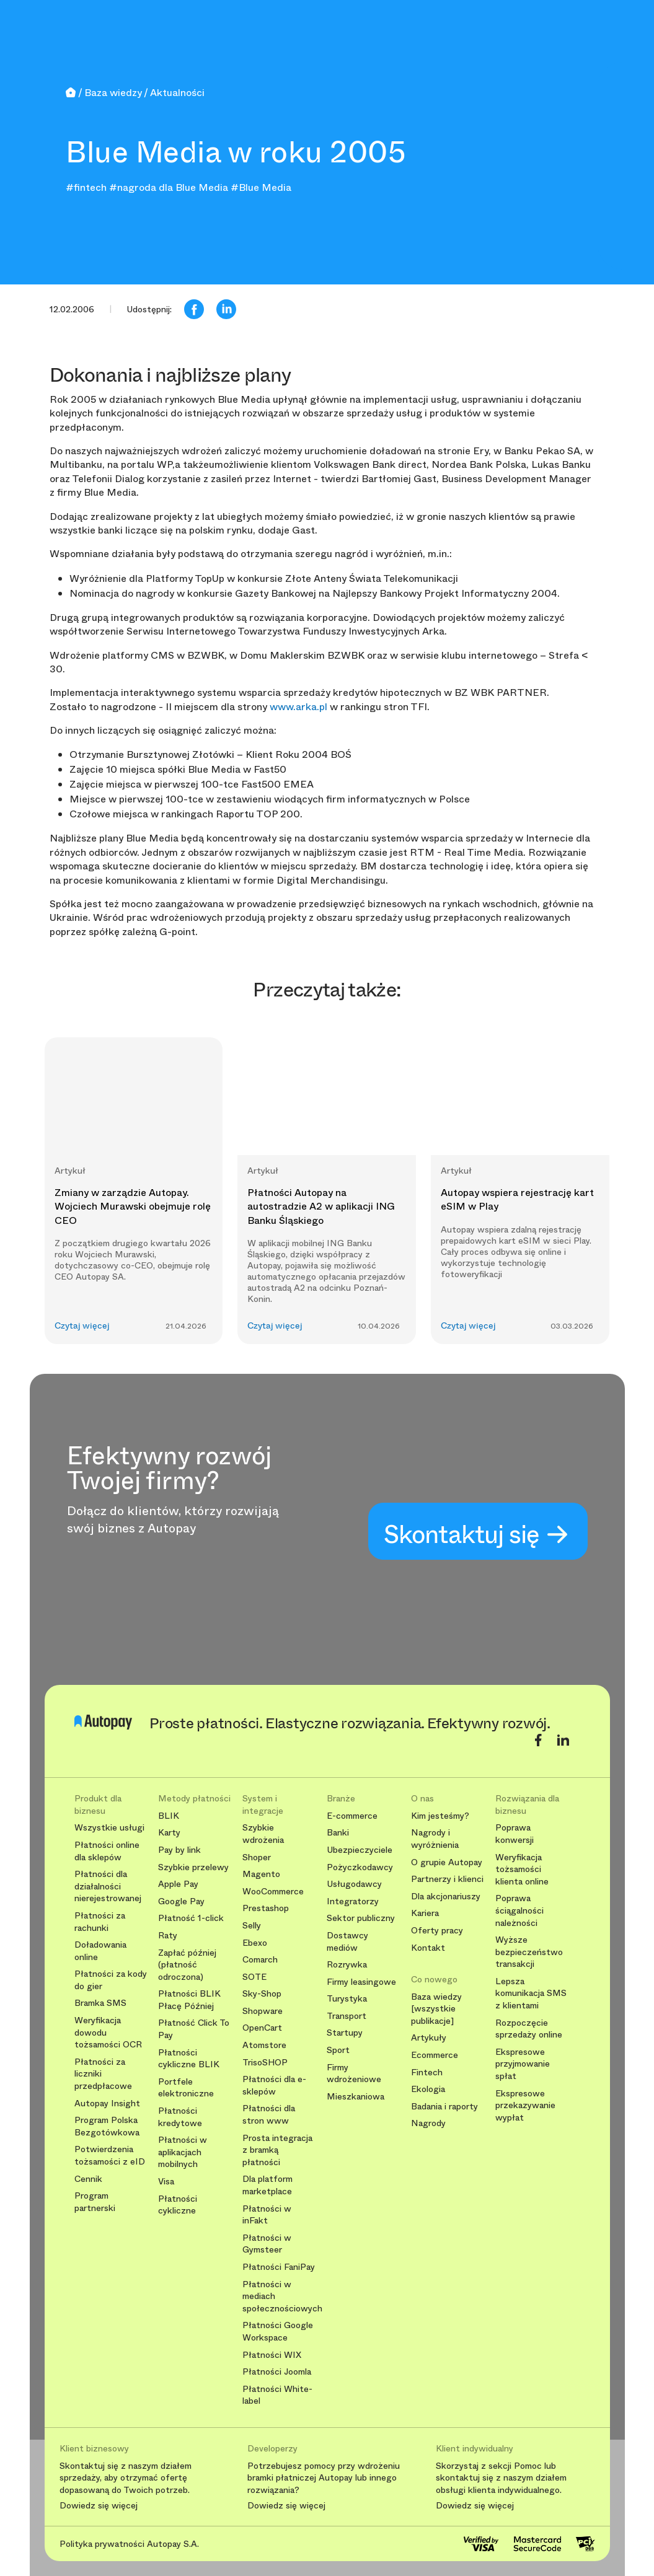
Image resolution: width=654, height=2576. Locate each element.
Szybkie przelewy (193, 1867)
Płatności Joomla (276, 2372)
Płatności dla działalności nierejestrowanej (107, 1886)
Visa (166, 2181)
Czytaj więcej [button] (82, 1326)
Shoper (256, 1857)
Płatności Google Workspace (277, 2331)
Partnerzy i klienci (447, 1879)
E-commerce (352, 1816)
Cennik (88, 2179)
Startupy (345, 2033)
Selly (251, 1926)
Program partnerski (94, 2202)
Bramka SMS (100, 2003)
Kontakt (428, 1948)
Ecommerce (434, 2055)
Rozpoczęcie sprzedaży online (528, 2029)
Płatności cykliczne (177, 2205)
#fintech (86, 187)
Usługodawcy (354, 1884)
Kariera (425, 1913)
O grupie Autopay (446, 1862)
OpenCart (262, 2028)
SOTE (254, 1977)
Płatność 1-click (191, 1918)
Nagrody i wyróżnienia (435, 1839)
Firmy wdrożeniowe (354, 2074)
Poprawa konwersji (514, 1834)
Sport (338, 2050)
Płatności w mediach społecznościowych (279, 2296)
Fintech (427, 2072)
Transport (346, 2016)
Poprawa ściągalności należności (519, 1910)
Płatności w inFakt (266, 2215)
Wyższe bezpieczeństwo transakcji (529, 1952)
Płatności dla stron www (268, 2115)
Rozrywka (347, 1965)
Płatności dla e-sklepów (274, 2085)
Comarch (260, 1960)
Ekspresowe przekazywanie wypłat (525, 2106)
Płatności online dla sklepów (106, 1851)
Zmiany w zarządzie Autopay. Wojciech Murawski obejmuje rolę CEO (133, 1206)
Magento (261, 1874)
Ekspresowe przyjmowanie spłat (522, 2064)
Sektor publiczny (361, 1918)
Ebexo (254, 1943)
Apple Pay (178, 1884)
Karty (169, 1833)
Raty (167, 1935)
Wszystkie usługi (109, 1828)
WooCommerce (273, 1891)
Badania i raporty (444, 2106)
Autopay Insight (107, 2103)
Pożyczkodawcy (360, 1867)
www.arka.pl (298, 707)
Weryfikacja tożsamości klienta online (522, 1870)
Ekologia (428, 2089)
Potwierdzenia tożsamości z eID (109, 2155)
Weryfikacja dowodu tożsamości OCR (108, 2033)
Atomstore (264, 2045)
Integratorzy (353, 1901)
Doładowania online (100, 1951)
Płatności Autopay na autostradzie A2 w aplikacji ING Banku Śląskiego (321, 1206)
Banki (338, 1833)
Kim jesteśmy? (440, 1816)
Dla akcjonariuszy (445, 1896)
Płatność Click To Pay (193, 2029)
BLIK (168, 1816)
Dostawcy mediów (347, 1942)
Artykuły (428, 2038)
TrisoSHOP (265, 2062)
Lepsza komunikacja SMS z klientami (531, 1993)
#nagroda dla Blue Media (168, 187)
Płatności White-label (277, 2395)
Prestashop (265, 1908)
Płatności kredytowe (180, 2117)
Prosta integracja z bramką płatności (277, 2150)
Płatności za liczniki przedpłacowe (103, 2074)
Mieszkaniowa (355, 2097)
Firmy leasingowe (361, 1982)
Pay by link (179, 1850)
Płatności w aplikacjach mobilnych (182, 2152)
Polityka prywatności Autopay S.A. (129, 2544)
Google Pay (181, 1901)
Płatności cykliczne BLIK (188, 2059)
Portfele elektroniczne (186, 2088)
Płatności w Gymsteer (266, 2244)
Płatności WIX (271, 2355)
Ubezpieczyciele (359, 1850)
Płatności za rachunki (99, 1922)
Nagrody (428, 2123)
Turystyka (347, 1999)
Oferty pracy (437, 1930)
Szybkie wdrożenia (263, 1834)
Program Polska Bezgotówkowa (106, 2126)
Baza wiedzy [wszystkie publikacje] (436, 2009)
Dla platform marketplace (267, 2185)
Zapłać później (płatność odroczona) (187, 1965)
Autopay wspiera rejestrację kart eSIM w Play (517, 1199)
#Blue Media (261, 187)
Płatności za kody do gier (110, 1980)
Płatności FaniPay (278, 2267)
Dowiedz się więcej (99, 2506)
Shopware (262, 2011)
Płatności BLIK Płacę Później (189, 2000)
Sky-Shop (261, 1994)
